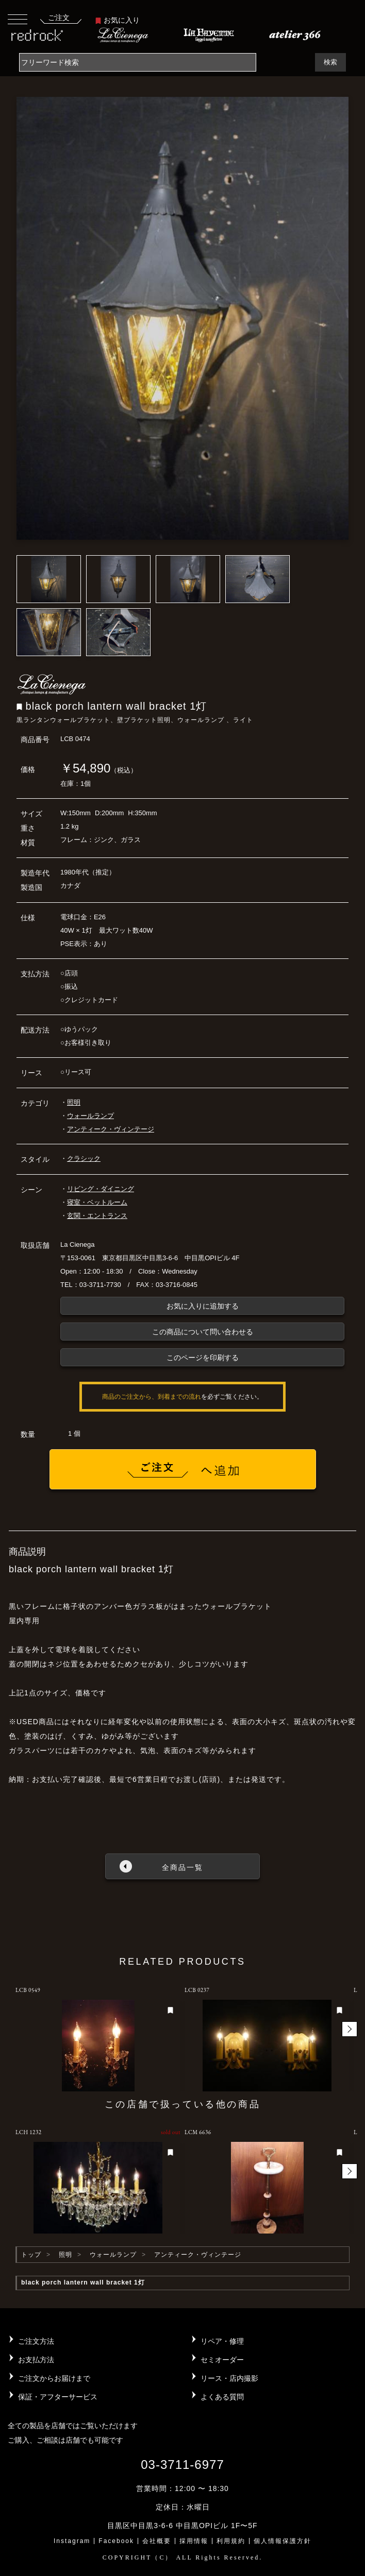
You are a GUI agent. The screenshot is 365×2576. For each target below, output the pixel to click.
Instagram (72, 2541)
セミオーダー (222, 2360)
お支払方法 (36, 2360)
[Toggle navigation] (17, 18)
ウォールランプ (90, 1116)
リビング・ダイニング (100, 1189)
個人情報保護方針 (282, 2541)
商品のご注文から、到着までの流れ (151, 1396)
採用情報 (193, 2541)
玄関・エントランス (97, 1216)
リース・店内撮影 (229, 2378)
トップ (31, 2254)
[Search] (137, 62)
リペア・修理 (222, 2341)
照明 (73, 1102)
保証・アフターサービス (57, 2397)
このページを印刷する (203, 1357)
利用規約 (231, 2541)
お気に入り (117, 20)
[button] (349, 2029)
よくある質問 (222, 2397)
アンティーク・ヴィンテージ (110, 1129)
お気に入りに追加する (203, 1306)
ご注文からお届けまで (54, 2378)
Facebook (116, 2541)
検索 (330, 62)
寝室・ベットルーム (97, 1202)
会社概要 (156, 2541)
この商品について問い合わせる (202, 1332)
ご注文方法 (36, 2341)
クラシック (84, 1158)
